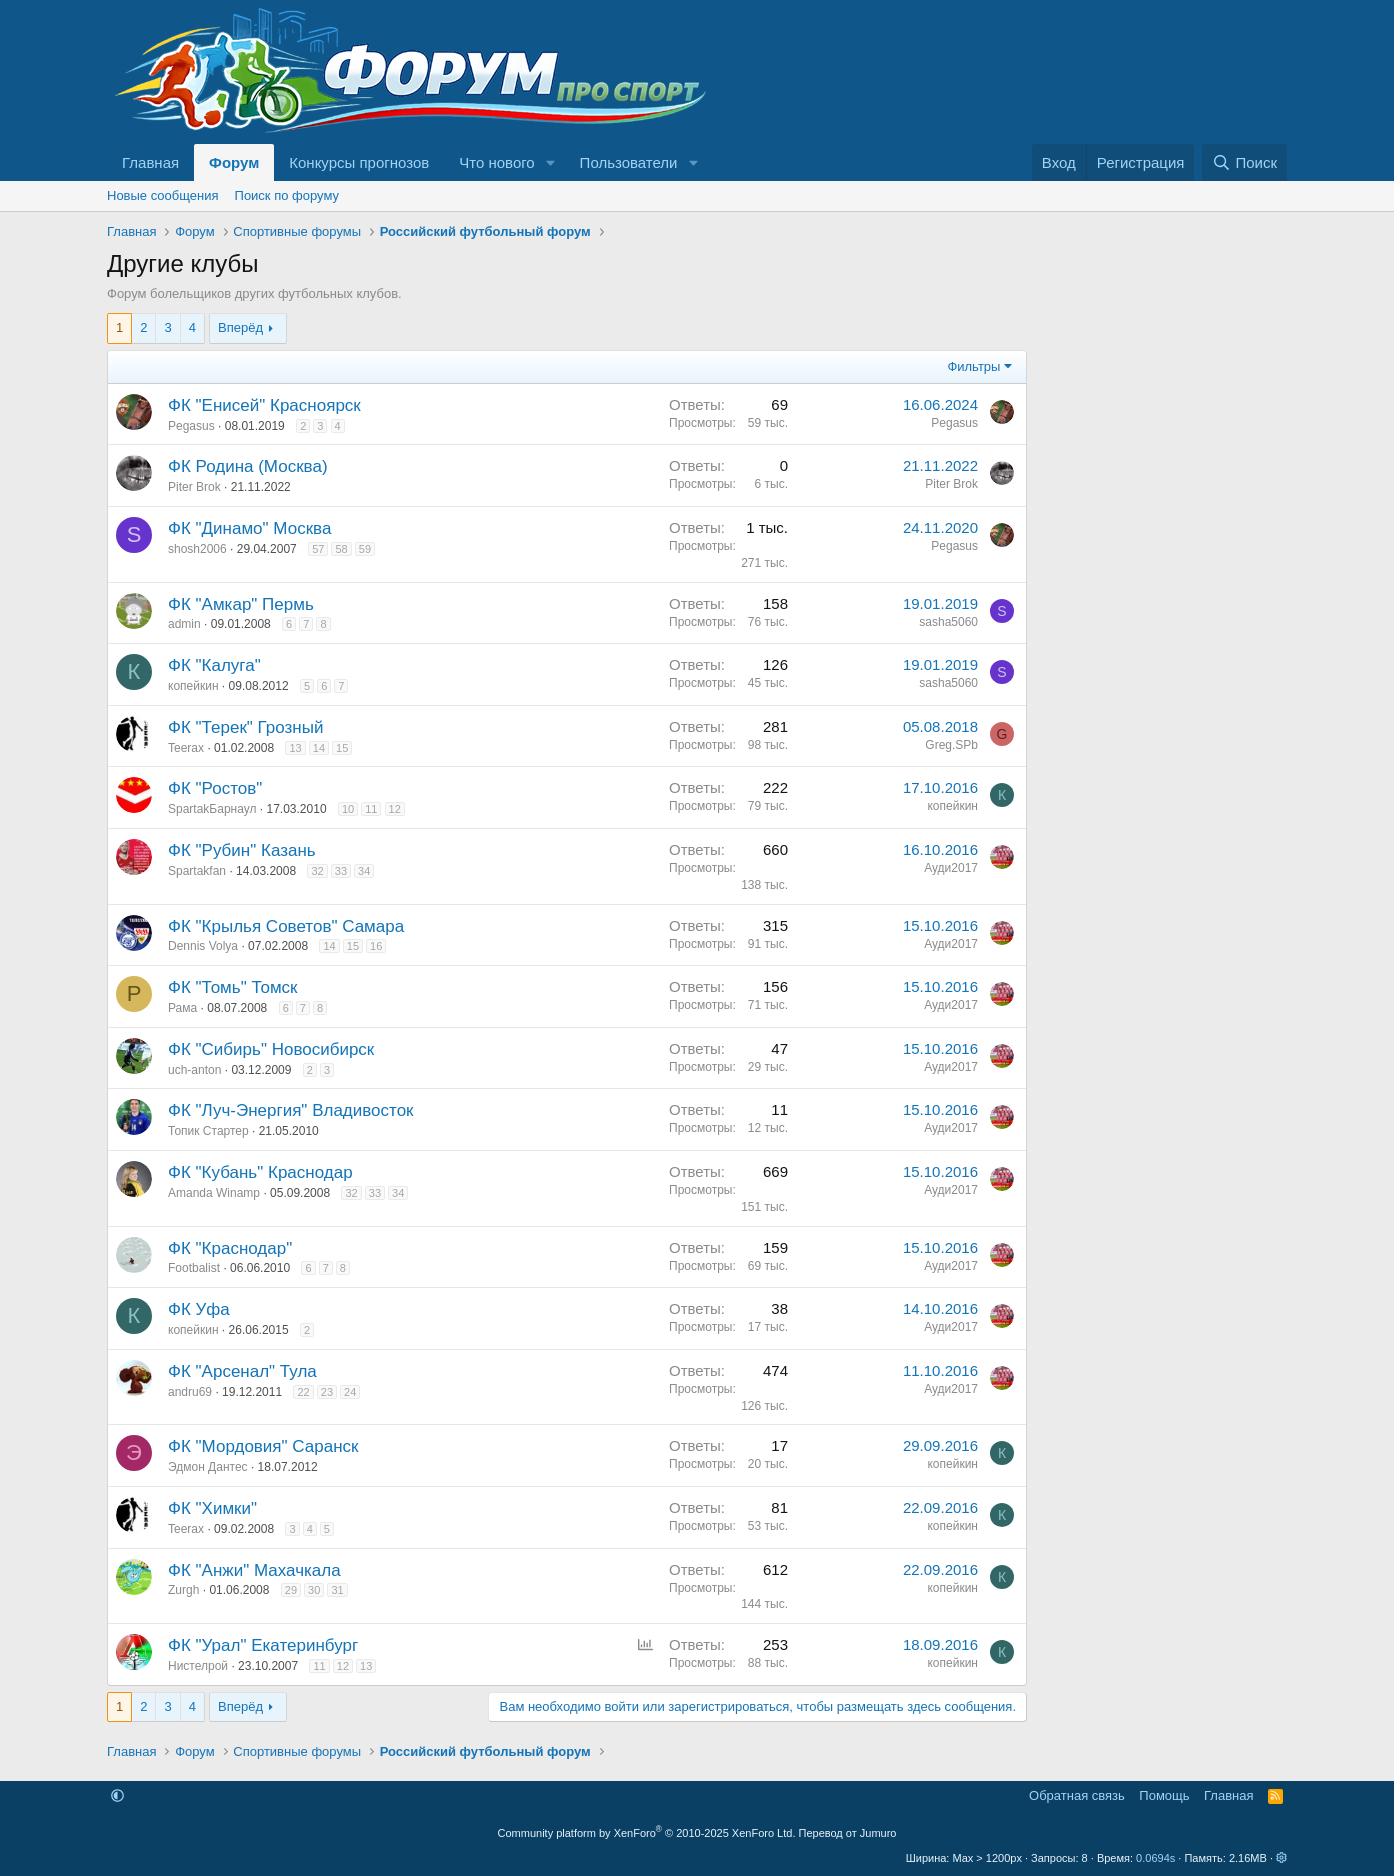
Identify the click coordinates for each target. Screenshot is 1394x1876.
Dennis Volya (203, 946)
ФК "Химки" (212, 1508)
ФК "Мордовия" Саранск (263, 1446)
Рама (182, 1008)
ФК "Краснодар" (230, 1248)
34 (364, 871)
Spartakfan (197, 871)
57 (318, 549)
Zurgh (183, 1590)
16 (376, 946)
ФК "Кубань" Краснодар (260, 1172)
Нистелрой (198, 1666)
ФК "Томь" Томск (233, 987)
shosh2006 (197, 549)
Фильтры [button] (973, 366)
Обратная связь (1077, 1795)
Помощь (1164, 1795)
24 (350, 1392)
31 (337, 1590)
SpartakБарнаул (212, 809)
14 (319, 748)
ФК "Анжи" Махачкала (254, 1570)
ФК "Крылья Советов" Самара (286, 926)
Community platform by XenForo (647, 1833)
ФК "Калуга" (214, 665)
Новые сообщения (163, 195)
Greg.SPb (951, 745)
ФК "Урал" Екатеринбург (263, 1645)
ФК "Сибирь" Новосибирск (271, 1049)
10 (348, 809)
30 (314, 1590)
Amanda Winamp (214, 1193)
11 (371, 809)
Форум (234, 162)
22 (303, 1392)
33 (341, 871)
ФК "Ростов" (215, 788)
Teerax (186, 748)
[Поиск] (1244, 162)
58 (341, 549)
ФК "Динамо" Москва (249, 528)
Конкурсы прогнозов (359, 162)
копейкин (193, 686)
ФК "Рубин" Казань (242, 850)
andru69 (190, 1392)
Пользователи (629, 162)
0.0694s (1155, 1858)
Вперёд (240, 327)
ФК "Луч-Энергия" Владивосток (291, 1110)
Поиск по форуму (287, 195)
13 (295, 748)
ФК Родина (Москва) (248, 466)
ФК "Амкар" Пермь (241, 604)
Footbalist (194, 1268)
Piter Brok (194, 487)
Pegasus (191, 426)
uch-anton (194, 1070)
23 (327, 1392)
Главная (150, 162)
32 (317, 871)
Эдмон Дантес (208, 1467)
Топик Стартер (208, 1131)
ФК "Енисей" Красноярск (264, 405)
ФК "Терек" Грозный (245, 727)
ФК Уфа (199, 1309)
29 (291, 1590)
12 (395, 809)
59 (365, 549)
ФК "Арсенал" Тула (242, 1371)
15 (342, 748)
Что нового (496, 162)
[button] (551, 162)
